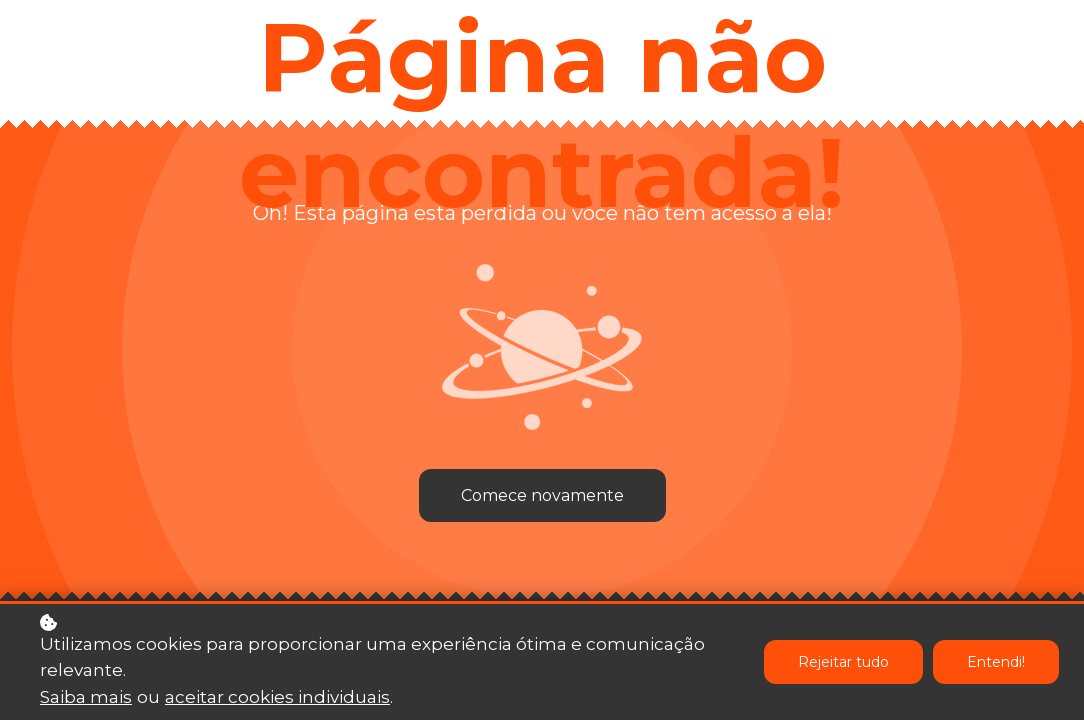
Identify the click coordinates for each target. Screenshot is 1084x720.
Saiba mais (86, 699)
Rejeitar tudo (843, 664)
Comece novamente (542, 495)
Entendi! (996, 664)
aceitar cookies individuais (277, 699)
